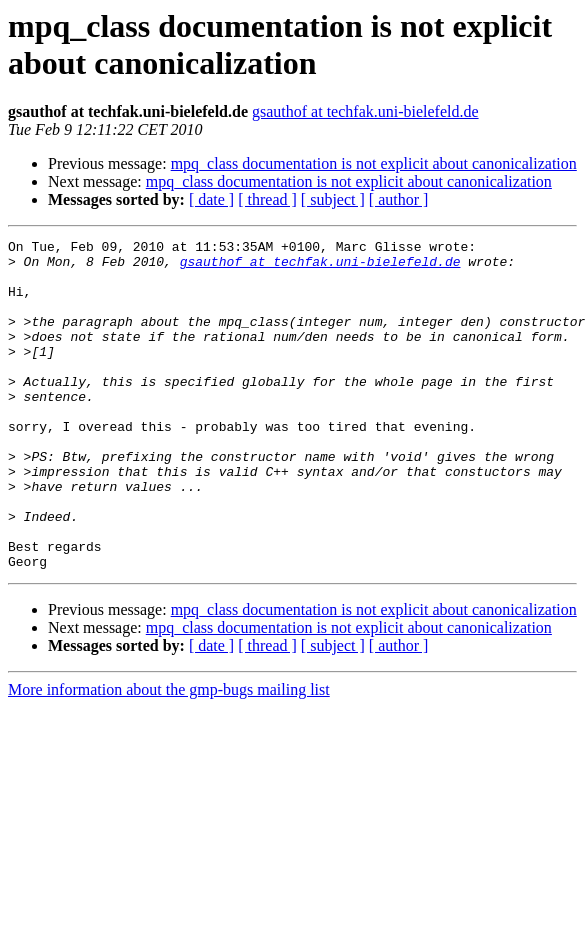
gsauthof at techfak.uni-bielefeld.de (365, 111)
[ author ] (399, 199)
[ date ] (211, 199)
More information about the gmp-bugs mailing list (169, 755)
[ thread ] (267, 199)
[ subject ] (333, 199)
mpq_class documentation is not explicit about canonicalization (374, 163)
